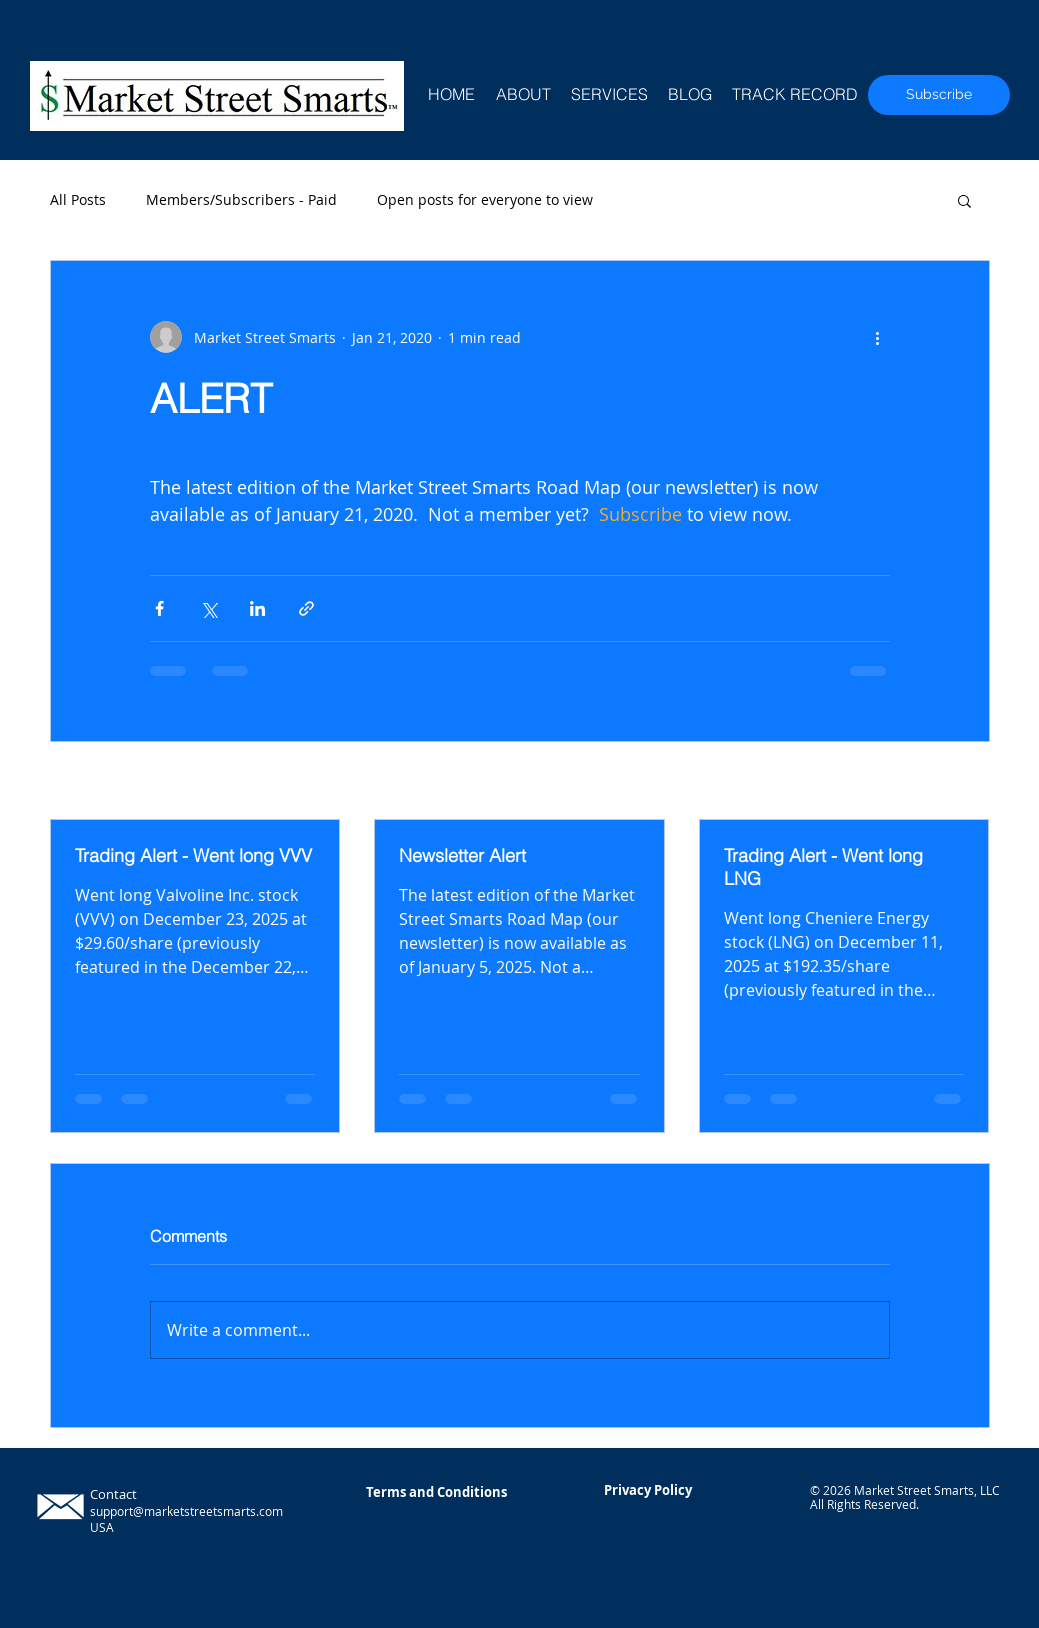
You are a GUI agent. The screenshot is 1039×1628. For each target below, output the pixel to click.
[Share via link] (306, 608)
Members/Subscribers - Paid (241, 199)
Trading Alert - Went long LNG (823, 867)
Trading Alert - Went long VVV (193, 855)
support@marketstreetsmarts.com (186, 1511)
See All (967, 782)
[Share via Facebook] (159, 608)
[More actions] (878, 337)
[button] (964, 200)
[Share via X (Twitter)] (208, 608)
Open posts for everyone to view (485, 199)
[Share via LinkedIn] (257, 608)
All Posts (78, 199)
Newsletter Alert (462, 855)
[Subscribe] (939, 95)
